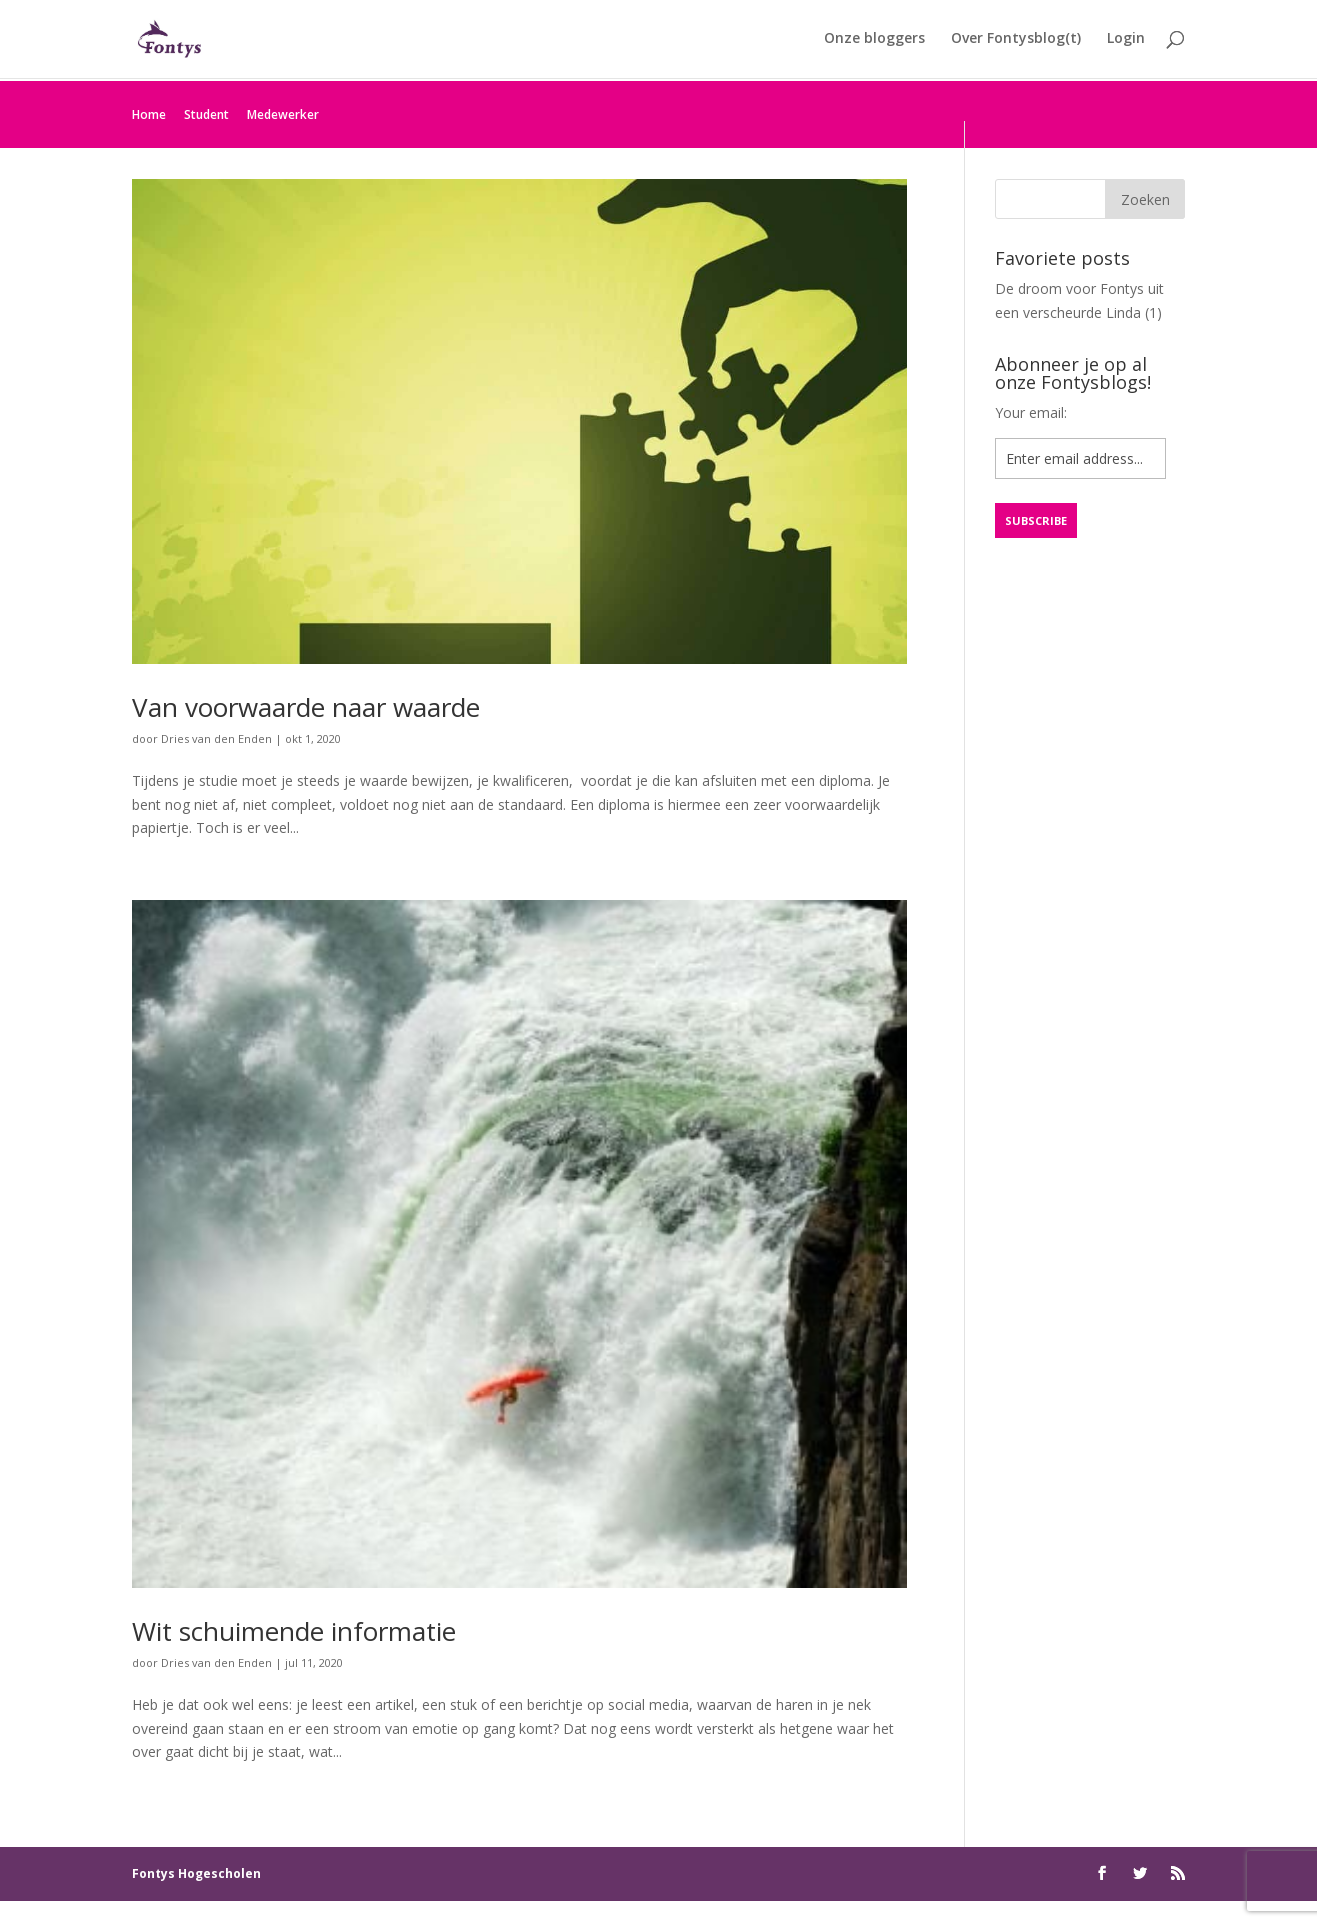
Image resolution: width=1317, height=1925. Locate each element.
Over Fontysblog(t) (1016, 41)
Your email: (1031, 412)
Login (1126, 41)
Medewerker (283, 114)
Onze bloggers (874, 41)
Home (149, 114)
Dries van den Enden (216, 738)
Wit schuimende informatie (294, 1631)
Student (206, 114)
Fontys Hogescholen (196, 1873)
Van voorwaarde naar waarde (306, 707)
